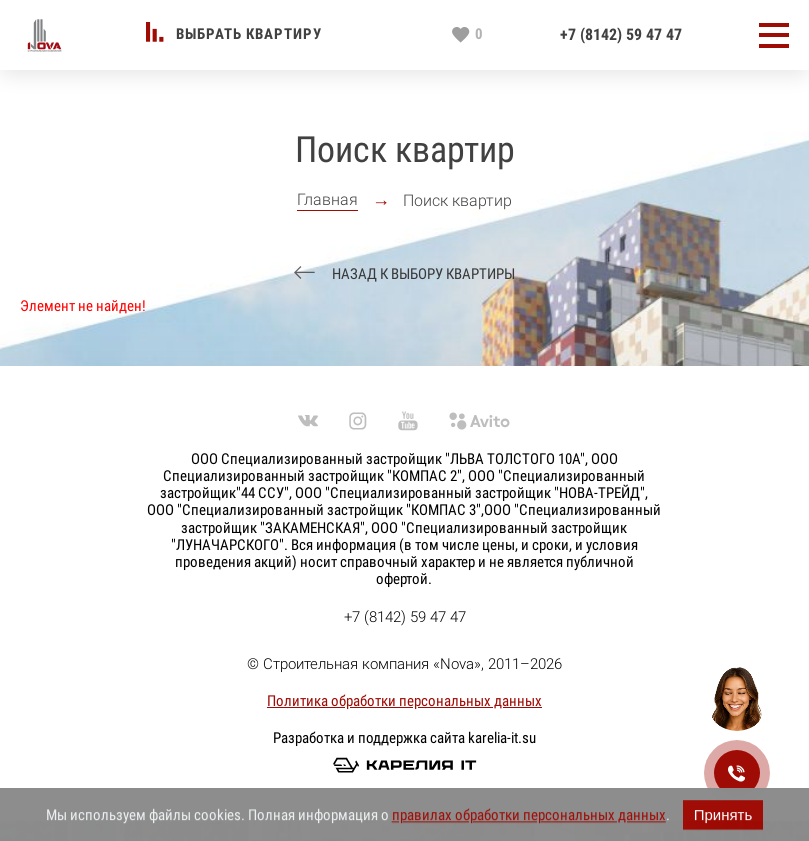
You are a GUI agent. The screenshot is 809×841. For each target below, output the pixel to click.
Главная (327, 200)
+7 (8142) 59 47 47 (621, 35)
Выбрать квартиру (249, 34)
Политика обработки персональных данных (404, 701)
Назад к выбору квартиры (422, 274)
